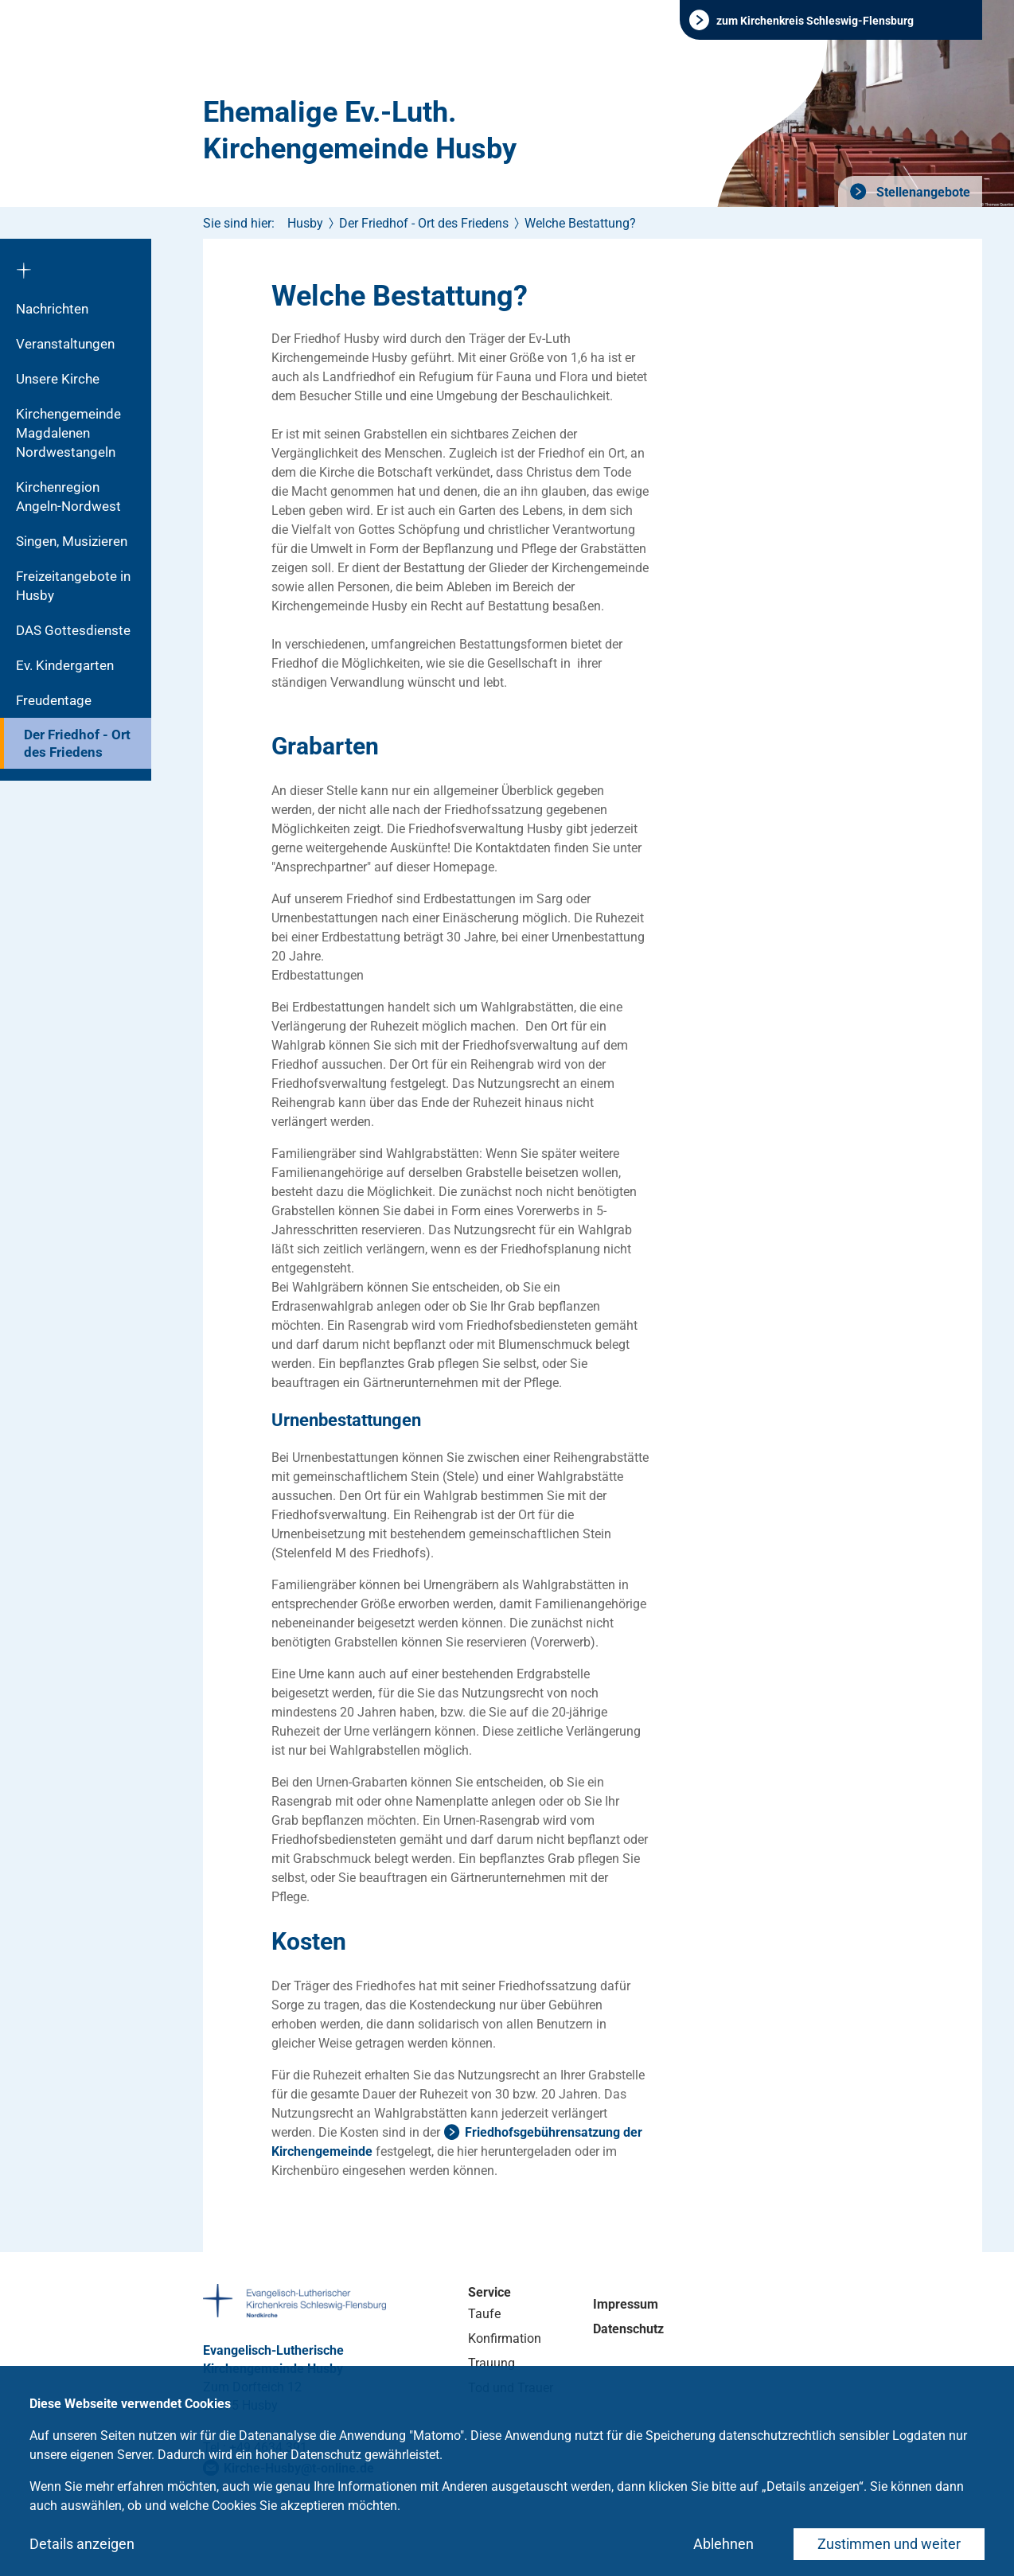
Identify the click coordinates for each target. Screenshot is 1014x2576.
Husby (305, 223)
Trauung (491, 2363)
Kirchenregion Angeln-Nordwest (68, 496)
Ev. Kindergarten (65, 665)
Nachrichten (52, 309)
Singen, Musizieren (71, 541)
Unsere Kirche (57, 379)
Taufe (484, 2313)
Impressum (625, 2304)
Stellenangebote (921, 192)
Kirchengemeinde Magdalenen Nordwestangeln (68, 433)
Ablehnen (723, 2543)
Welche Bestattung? (580, 223)
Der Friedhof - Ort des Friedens (77, 743)
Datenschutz (628, 2328)
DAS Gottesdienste (73, 630)
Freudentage (54, 700)
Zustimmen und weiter (889, 2543)
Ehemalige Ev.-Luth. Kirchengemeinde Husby (360, 130)
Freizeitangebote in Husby (73, 585)
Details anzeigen (82, 2543)
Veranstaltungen (65, 344)
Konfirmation (504, 2338)
